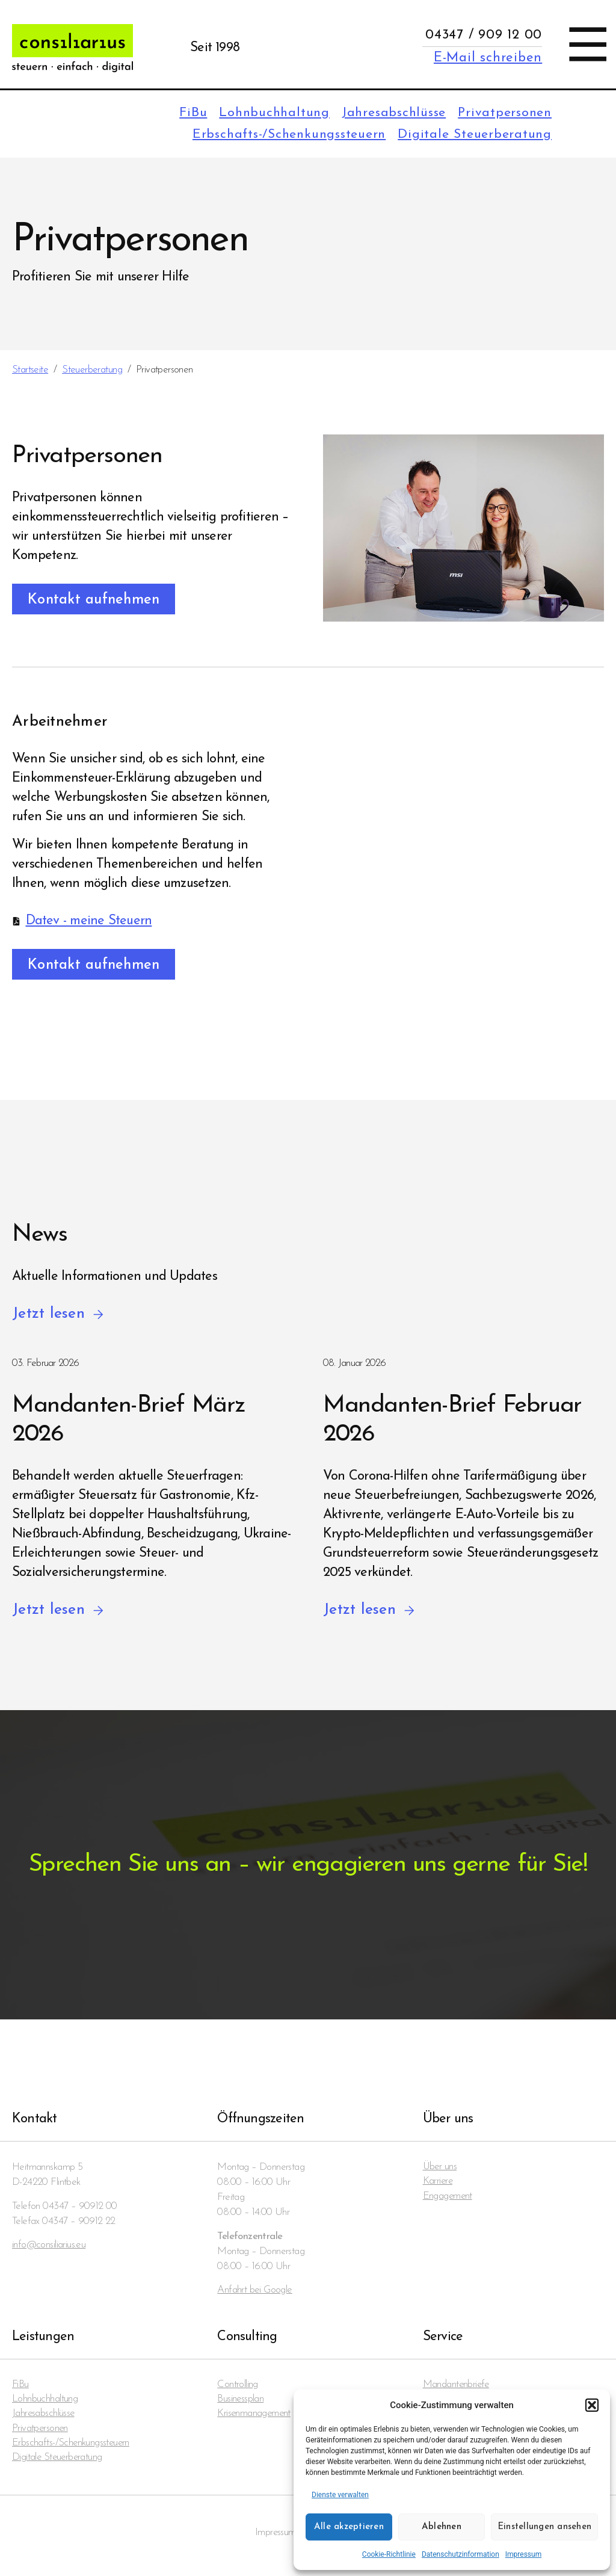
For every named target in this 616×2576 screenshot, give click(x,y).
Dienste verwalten (340, 2495)
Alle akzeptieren (349, 2526)
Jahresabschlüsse (387, 113)
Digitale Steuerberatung (473, 136)
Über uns (440, 2169)
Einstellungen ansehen (544, 2526)
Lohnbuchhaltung (264, 113)
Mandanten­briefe (457, 2387)
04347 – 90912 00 (80, 2208)
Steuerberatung (92, 371)
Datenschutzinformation (460, 2554)
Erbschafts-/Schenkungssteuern (281, 136)
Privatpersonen (503, 113)
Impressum (523, 2554)
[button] (592, 2405)
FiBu (181, 113)
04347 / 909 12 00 (483, 35)
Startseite (30, 371)
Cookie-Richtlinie (389, 2554)
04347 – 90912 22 (79, 2223)
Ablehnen (441, 2526)
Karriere (438, 2184)
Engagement (448, 2200)
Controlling (237, 2387)
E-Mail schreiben (488, 58)
